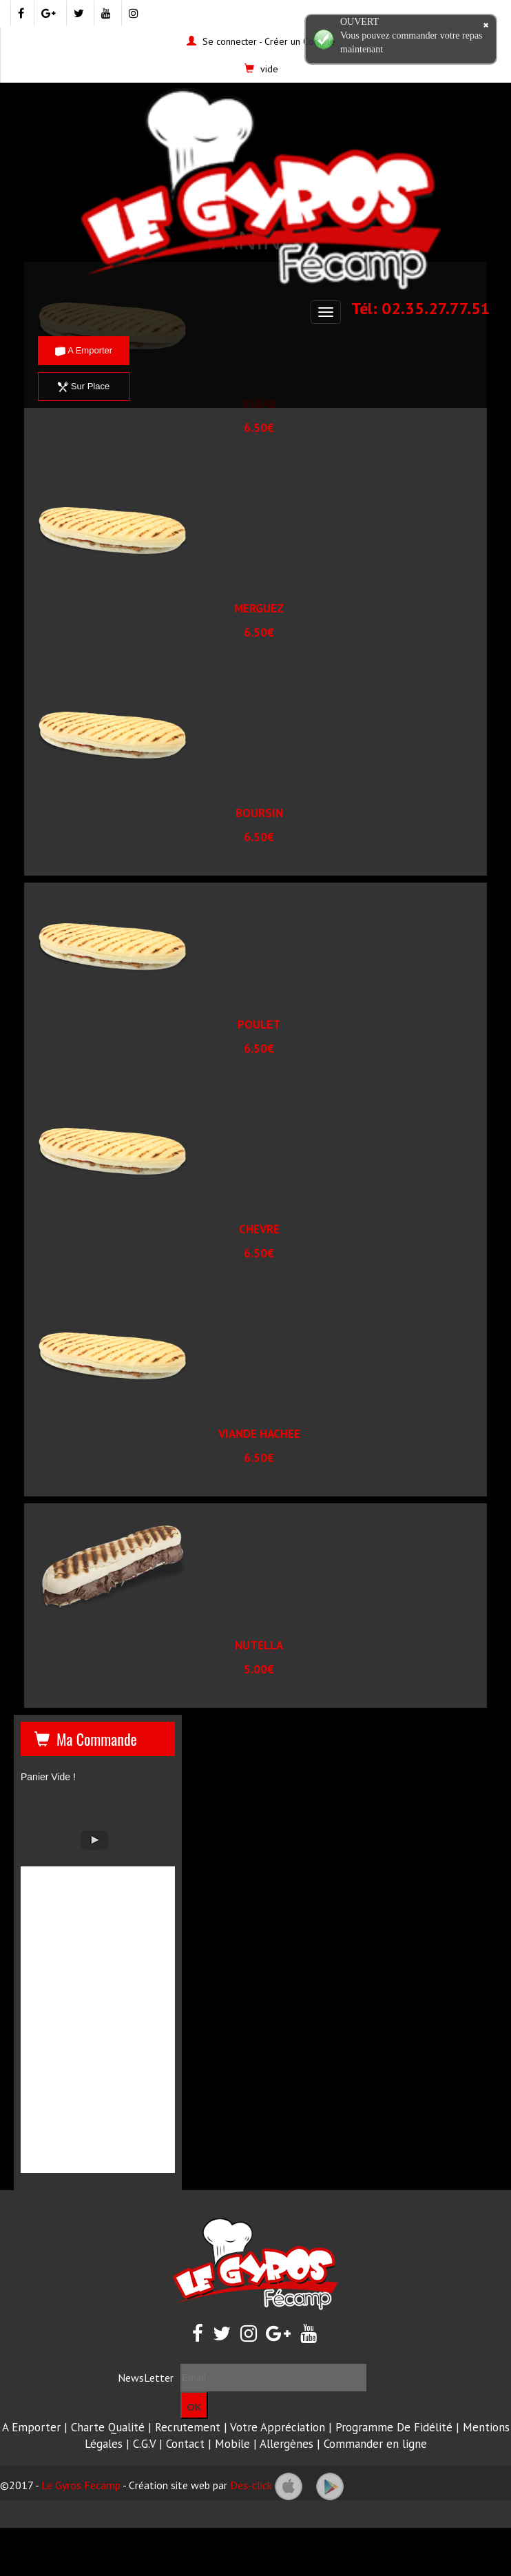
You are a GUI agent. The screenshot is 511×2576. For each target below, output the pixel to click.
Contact (185, 2443)
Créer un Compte (299, 41)
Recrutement (187, 2427)
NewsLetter (146, 2377)
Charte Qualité (108, 2427)
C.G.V (144, 2443)
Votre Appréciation (277, 2427)
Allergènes (286, 2443)
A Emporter (83, 350)
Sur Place (84, 386)
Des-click (251, 2485)
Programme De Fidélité (393, 2427)
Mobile (232, 2443)
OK (194, 2407)
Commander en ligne (375, 2443)
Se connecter (229, 41)
